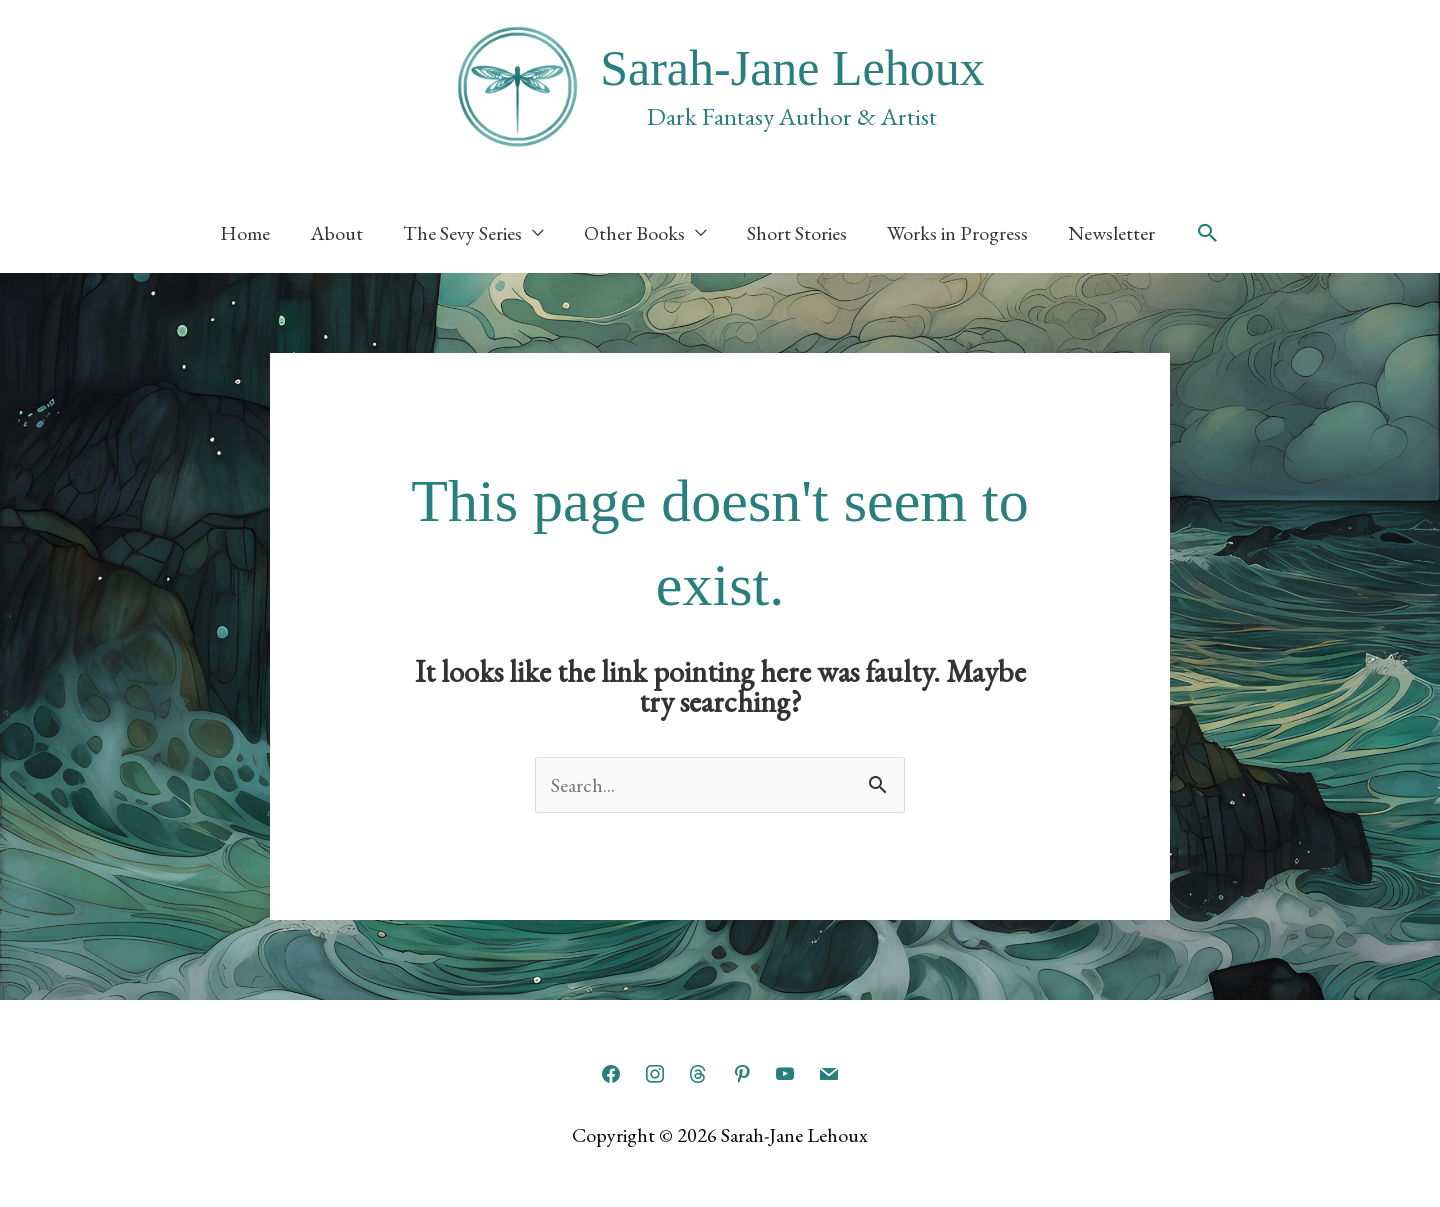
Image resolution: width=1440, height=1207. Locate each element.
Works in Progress (957, 233)
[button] (1208, 233)
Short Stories (797, 233)
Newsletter (1111, 233)
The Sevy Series (462, 233)
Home (245, 233)
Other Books (634, 233)
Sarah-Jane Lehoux (792, 68)
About (336, 233)
